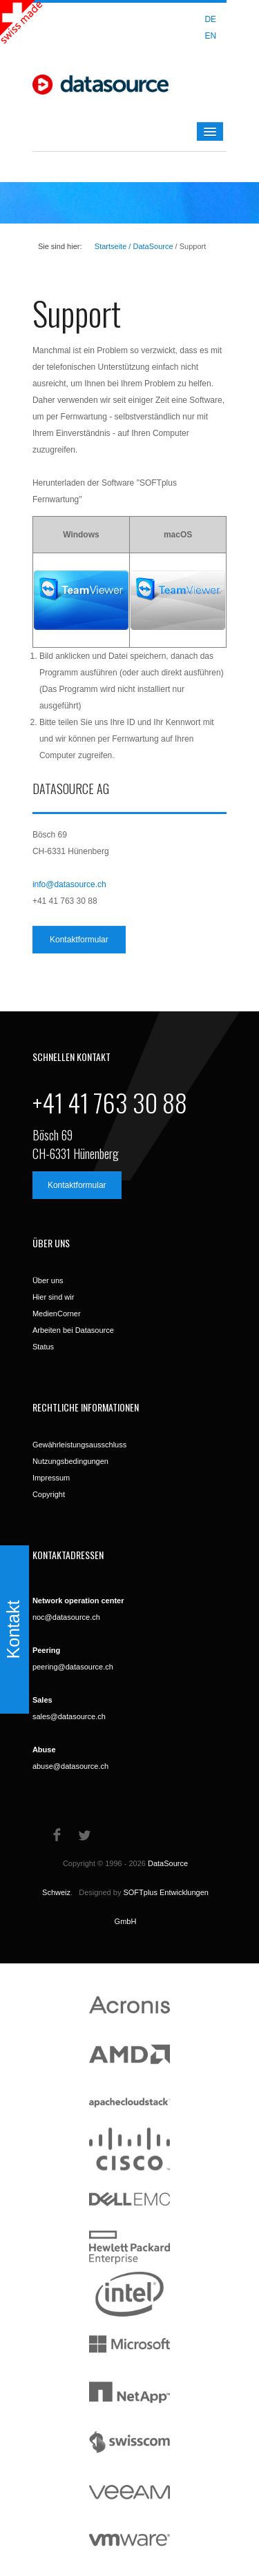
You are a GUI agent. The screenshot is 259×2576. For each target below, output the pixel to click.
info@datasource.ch (69, 884)
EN (210, 36)
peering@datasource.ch (72, 1667)
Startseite (110, 246)
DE (210, 19)
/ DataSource (149, 246)
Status (43, 1347)
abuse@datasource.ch (70, 1766)
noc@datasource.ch (66, 1617)
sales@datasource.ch (69, 1716)
